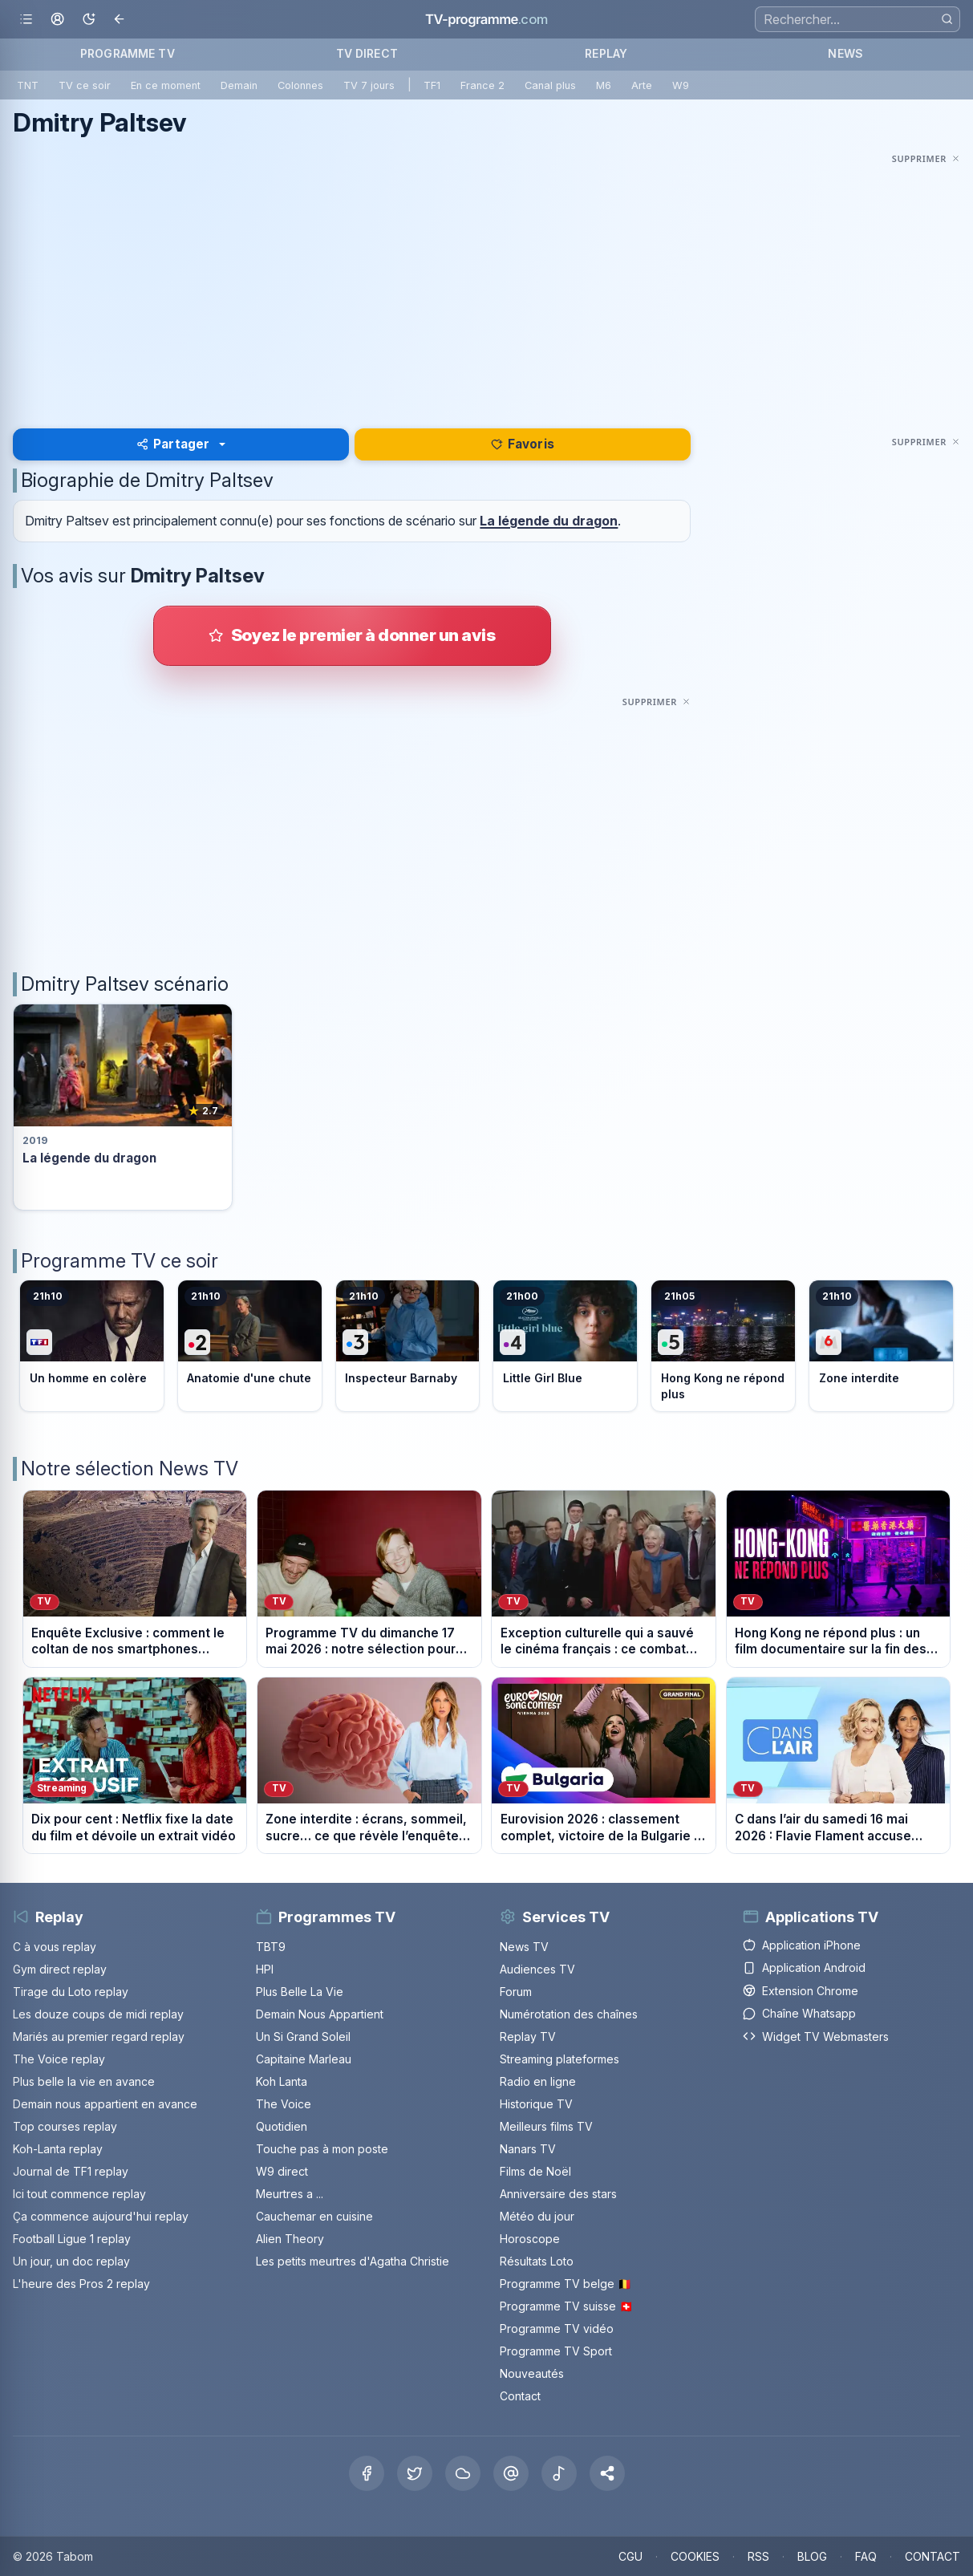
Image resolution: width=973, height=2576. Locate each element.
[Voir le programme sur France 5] (723, 1345)
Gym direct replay (60, 1969)
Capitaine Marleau (303, 2059)
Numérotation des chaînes (569, 2014)
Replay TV (528, 2036)
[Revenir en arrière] (120, 19)
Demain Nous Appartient (319, 2014)
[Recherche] (857, 19)
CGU (630, 2556)
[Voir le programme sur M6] (881, 1345)
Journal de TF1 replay (70, 2171)
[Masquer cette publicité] (926, 158)
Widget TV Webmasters (816, 2036)
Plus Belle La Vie (299, 1991)
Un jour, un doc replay (71, 2261)
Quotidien (281, 2126)
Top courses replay (65, 2126)
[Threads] (511, 2473)
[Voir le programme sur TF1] (91, 1345)
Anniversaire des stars (558, 2194)
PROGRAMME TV (127, 53)
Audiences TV (537, 1969)
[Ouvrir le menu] (26, 19)
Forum (516, 1991)
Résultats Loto (537, 2261)
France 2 (482, 85)
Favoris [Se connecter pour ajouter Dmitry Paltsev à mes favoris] (522, 444)
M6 (603, 85)
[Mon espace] (57, 19)
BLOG (812, 2556)
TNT (28, 85)
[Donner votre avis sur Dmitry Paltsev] (352, 635)
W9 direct (282, 2171)
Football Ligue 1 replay (72, 2238)
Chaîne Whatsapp (799, 2013)
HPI (265, 1969)
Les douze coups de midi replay (98, 2014)
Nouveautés (532, 2373)
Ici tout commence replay (79, 2194)
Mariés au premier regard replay (98, 2036)
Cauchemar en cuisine (314, 2216)
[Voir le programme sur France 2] (249, 1345)
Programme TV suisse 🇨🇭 (566, 2306)
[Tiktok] (559, 2473)
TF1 (432, 85)
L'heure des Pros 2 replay (81, 2283)
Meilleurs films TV (546, 2126)
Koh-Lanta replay (58, 2149)
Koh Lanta (281, 2081)
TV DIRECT (367, 53)
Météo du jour (537, 2216)
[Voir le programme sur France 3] (407, 1345)
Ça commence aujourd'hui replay (101, 2216)
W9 (680, 85)
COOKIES (695, 2556)
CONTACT (932, 2556)
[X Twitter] (414, 2473)
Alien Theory (290, 2238)
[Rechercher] (947, 19)
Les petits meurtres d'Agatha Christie (352, 2261)
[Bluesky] (462, 2473)
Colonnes (300, 85)
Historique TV (536, 2104)
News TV (524, 1946)
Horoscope (530, 2238)
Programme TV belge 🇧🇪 (565, 2283)
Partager (172, 444)
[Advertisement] (486, 280)
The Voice (283, 2104)
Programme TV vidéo (557, 2328)
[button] (607, 2473)
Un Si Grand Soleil (303, 2036)
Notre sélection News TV (129, 1468)
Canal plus (550, 85)
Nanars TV (528, 2149)
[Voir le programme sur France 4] (565, 1345)
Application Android (804, 1967)
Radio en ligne (538, 2081)
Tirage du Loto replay (70, 1991)
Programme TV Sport (556, 2351)
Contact (520, 2396)
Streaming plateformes (559, 2059)
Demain (239, 85)
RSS (758, 2556)
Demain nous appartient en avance (105, 2104)
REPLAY (606, 53)
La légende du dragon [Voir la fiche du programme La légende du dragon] (89, 1158)
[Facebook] (366, 2473)
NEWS (845, 53)
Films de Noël (535, 2171)
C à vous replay (54, 1946)
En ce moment (166, 85)
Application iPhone (802, 1945)
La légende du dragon (549, 521)
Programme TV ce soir (119, 1260)
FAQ (866, 2556)
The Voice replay (59, 2059)
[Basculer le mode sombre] (88, 19)
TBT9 (271, 1946)
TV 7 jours (369, 85)
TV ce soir (85, 85)
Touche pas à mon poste (322, 2149)
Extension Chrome (800, 1991)
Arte (641, 85)
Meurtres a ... (289, 2194)
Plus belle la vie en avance (84, 2081)
